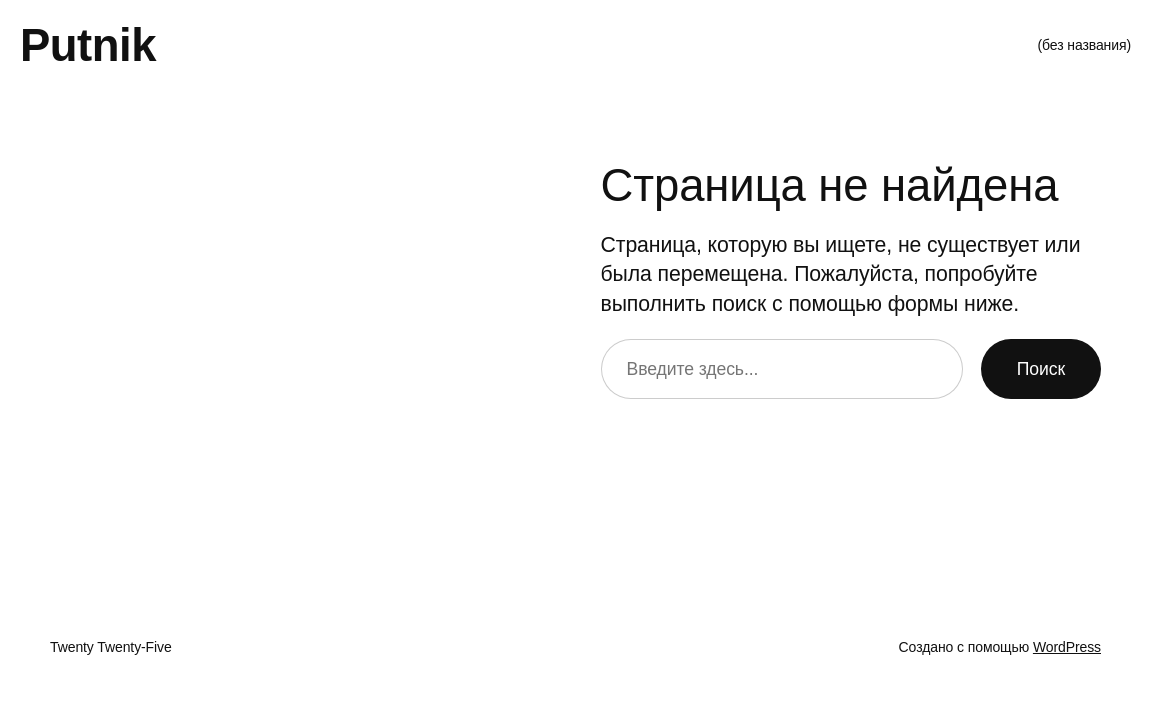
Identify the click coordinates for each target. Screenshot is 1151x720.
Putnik (88, 45)
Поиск (1041, 369)
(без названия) (1084, 45)
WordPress (1067, 647)
